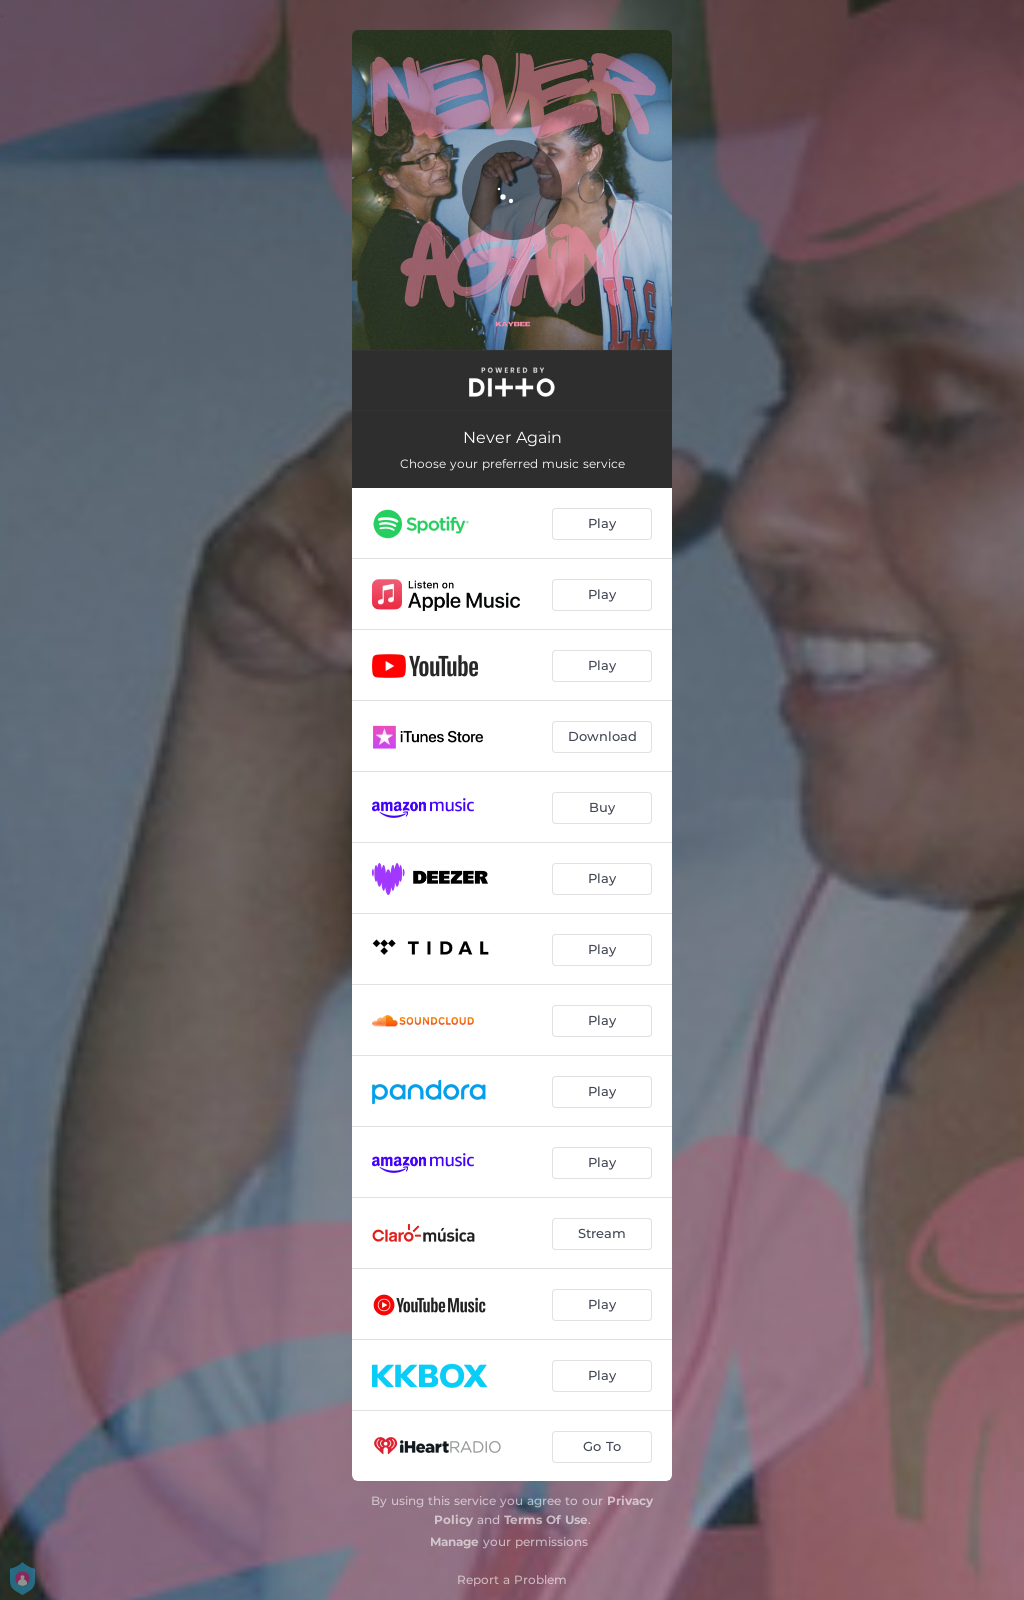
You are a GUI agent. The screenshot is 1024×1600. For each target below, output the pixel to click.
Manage (454, 1541)
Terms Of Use (546, 1519)
